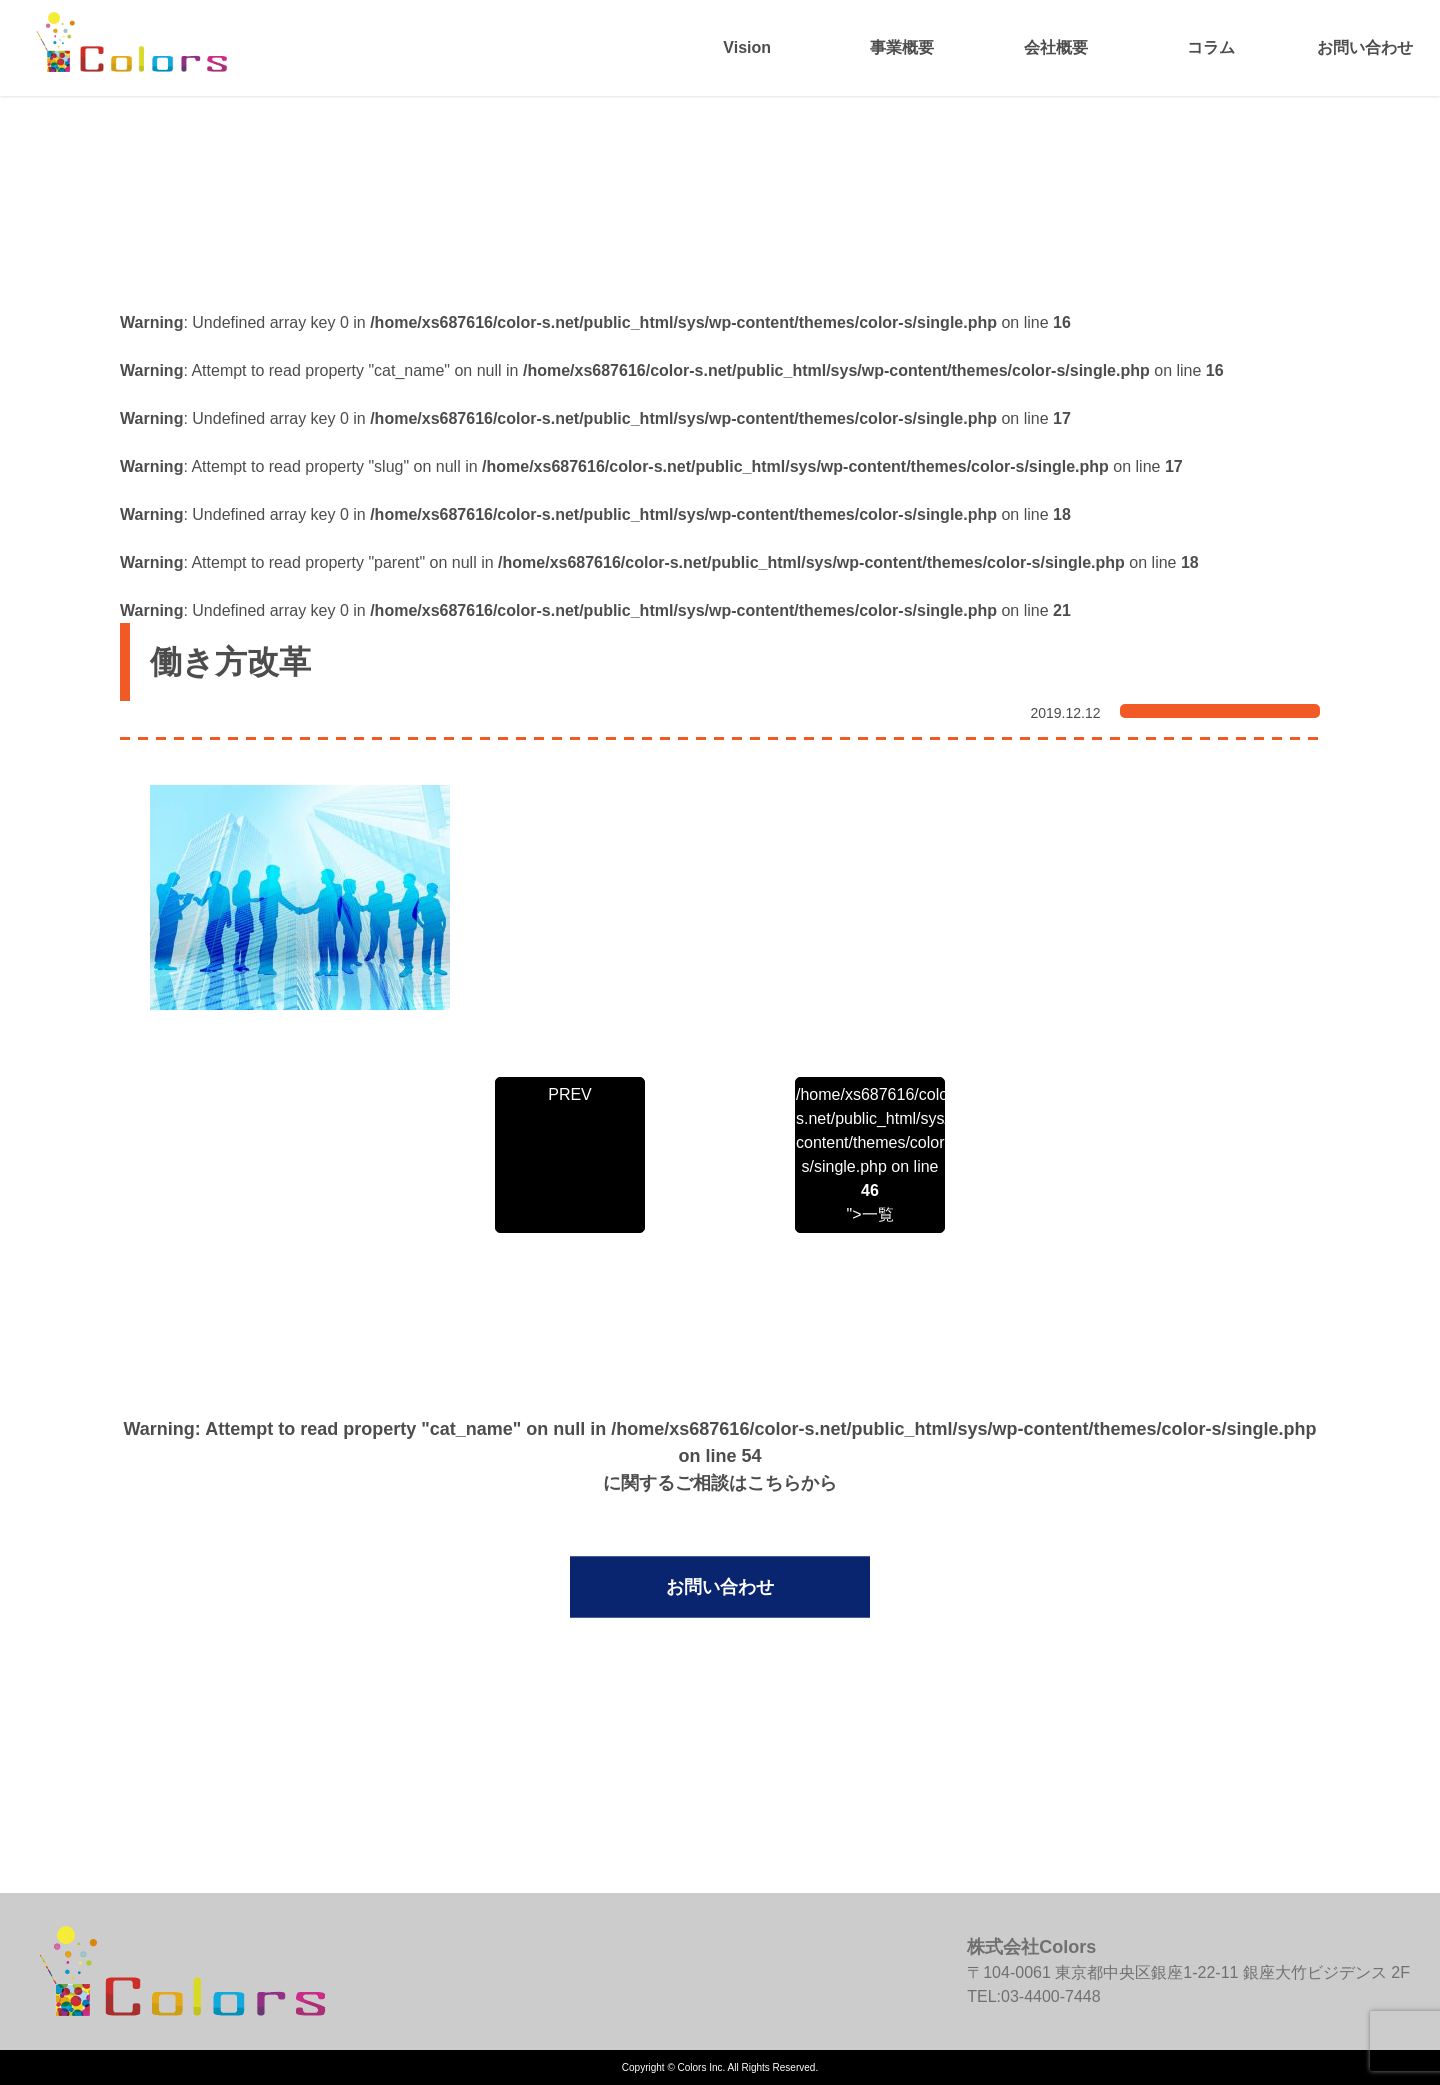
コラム (1211, 47)
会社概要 (1056, 47)
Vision (747, 47)
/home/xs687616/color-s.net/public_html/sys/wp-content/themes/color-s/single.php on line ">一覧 (870, 1154)
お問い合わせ (1365, 47)
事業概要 (902, 47)
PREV (570, 1094)
